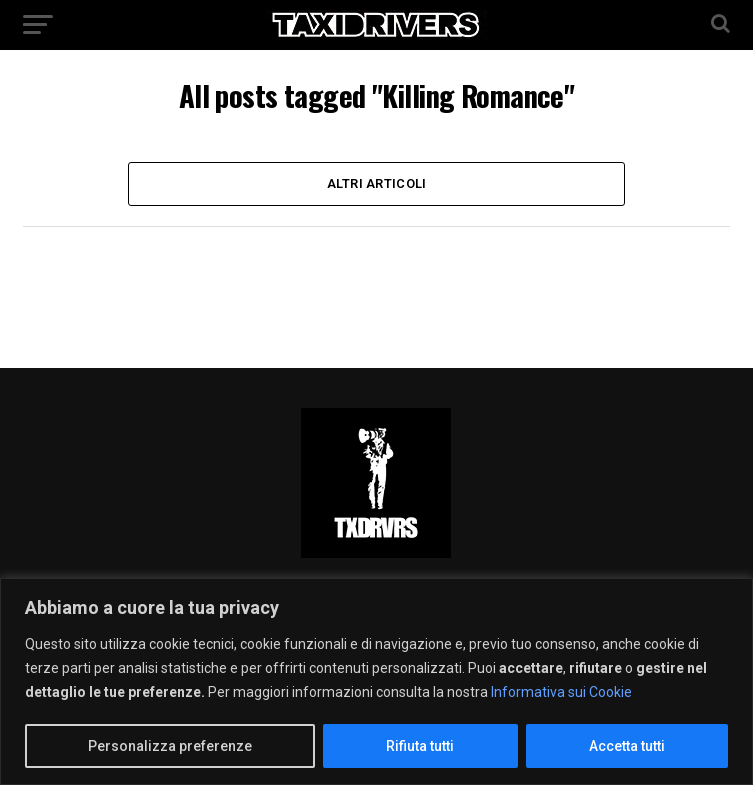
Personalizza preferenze (170, 746)
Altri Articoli (377, 183)
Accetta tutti (627, 746)
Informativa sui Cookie (561, 692)
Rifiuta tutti (420, 746)
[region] (376, 681)
